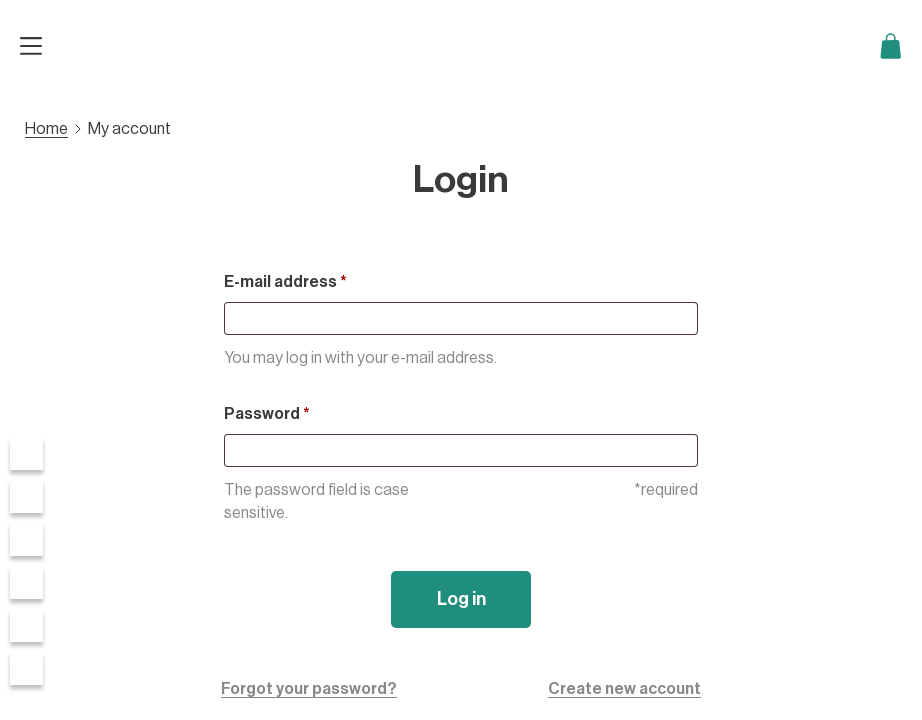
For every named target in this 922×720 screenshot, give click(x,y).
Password (267, 414)
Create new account (624, 689)
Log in (461, 599)
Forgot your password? (309, 689)
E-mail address (285, 282)
